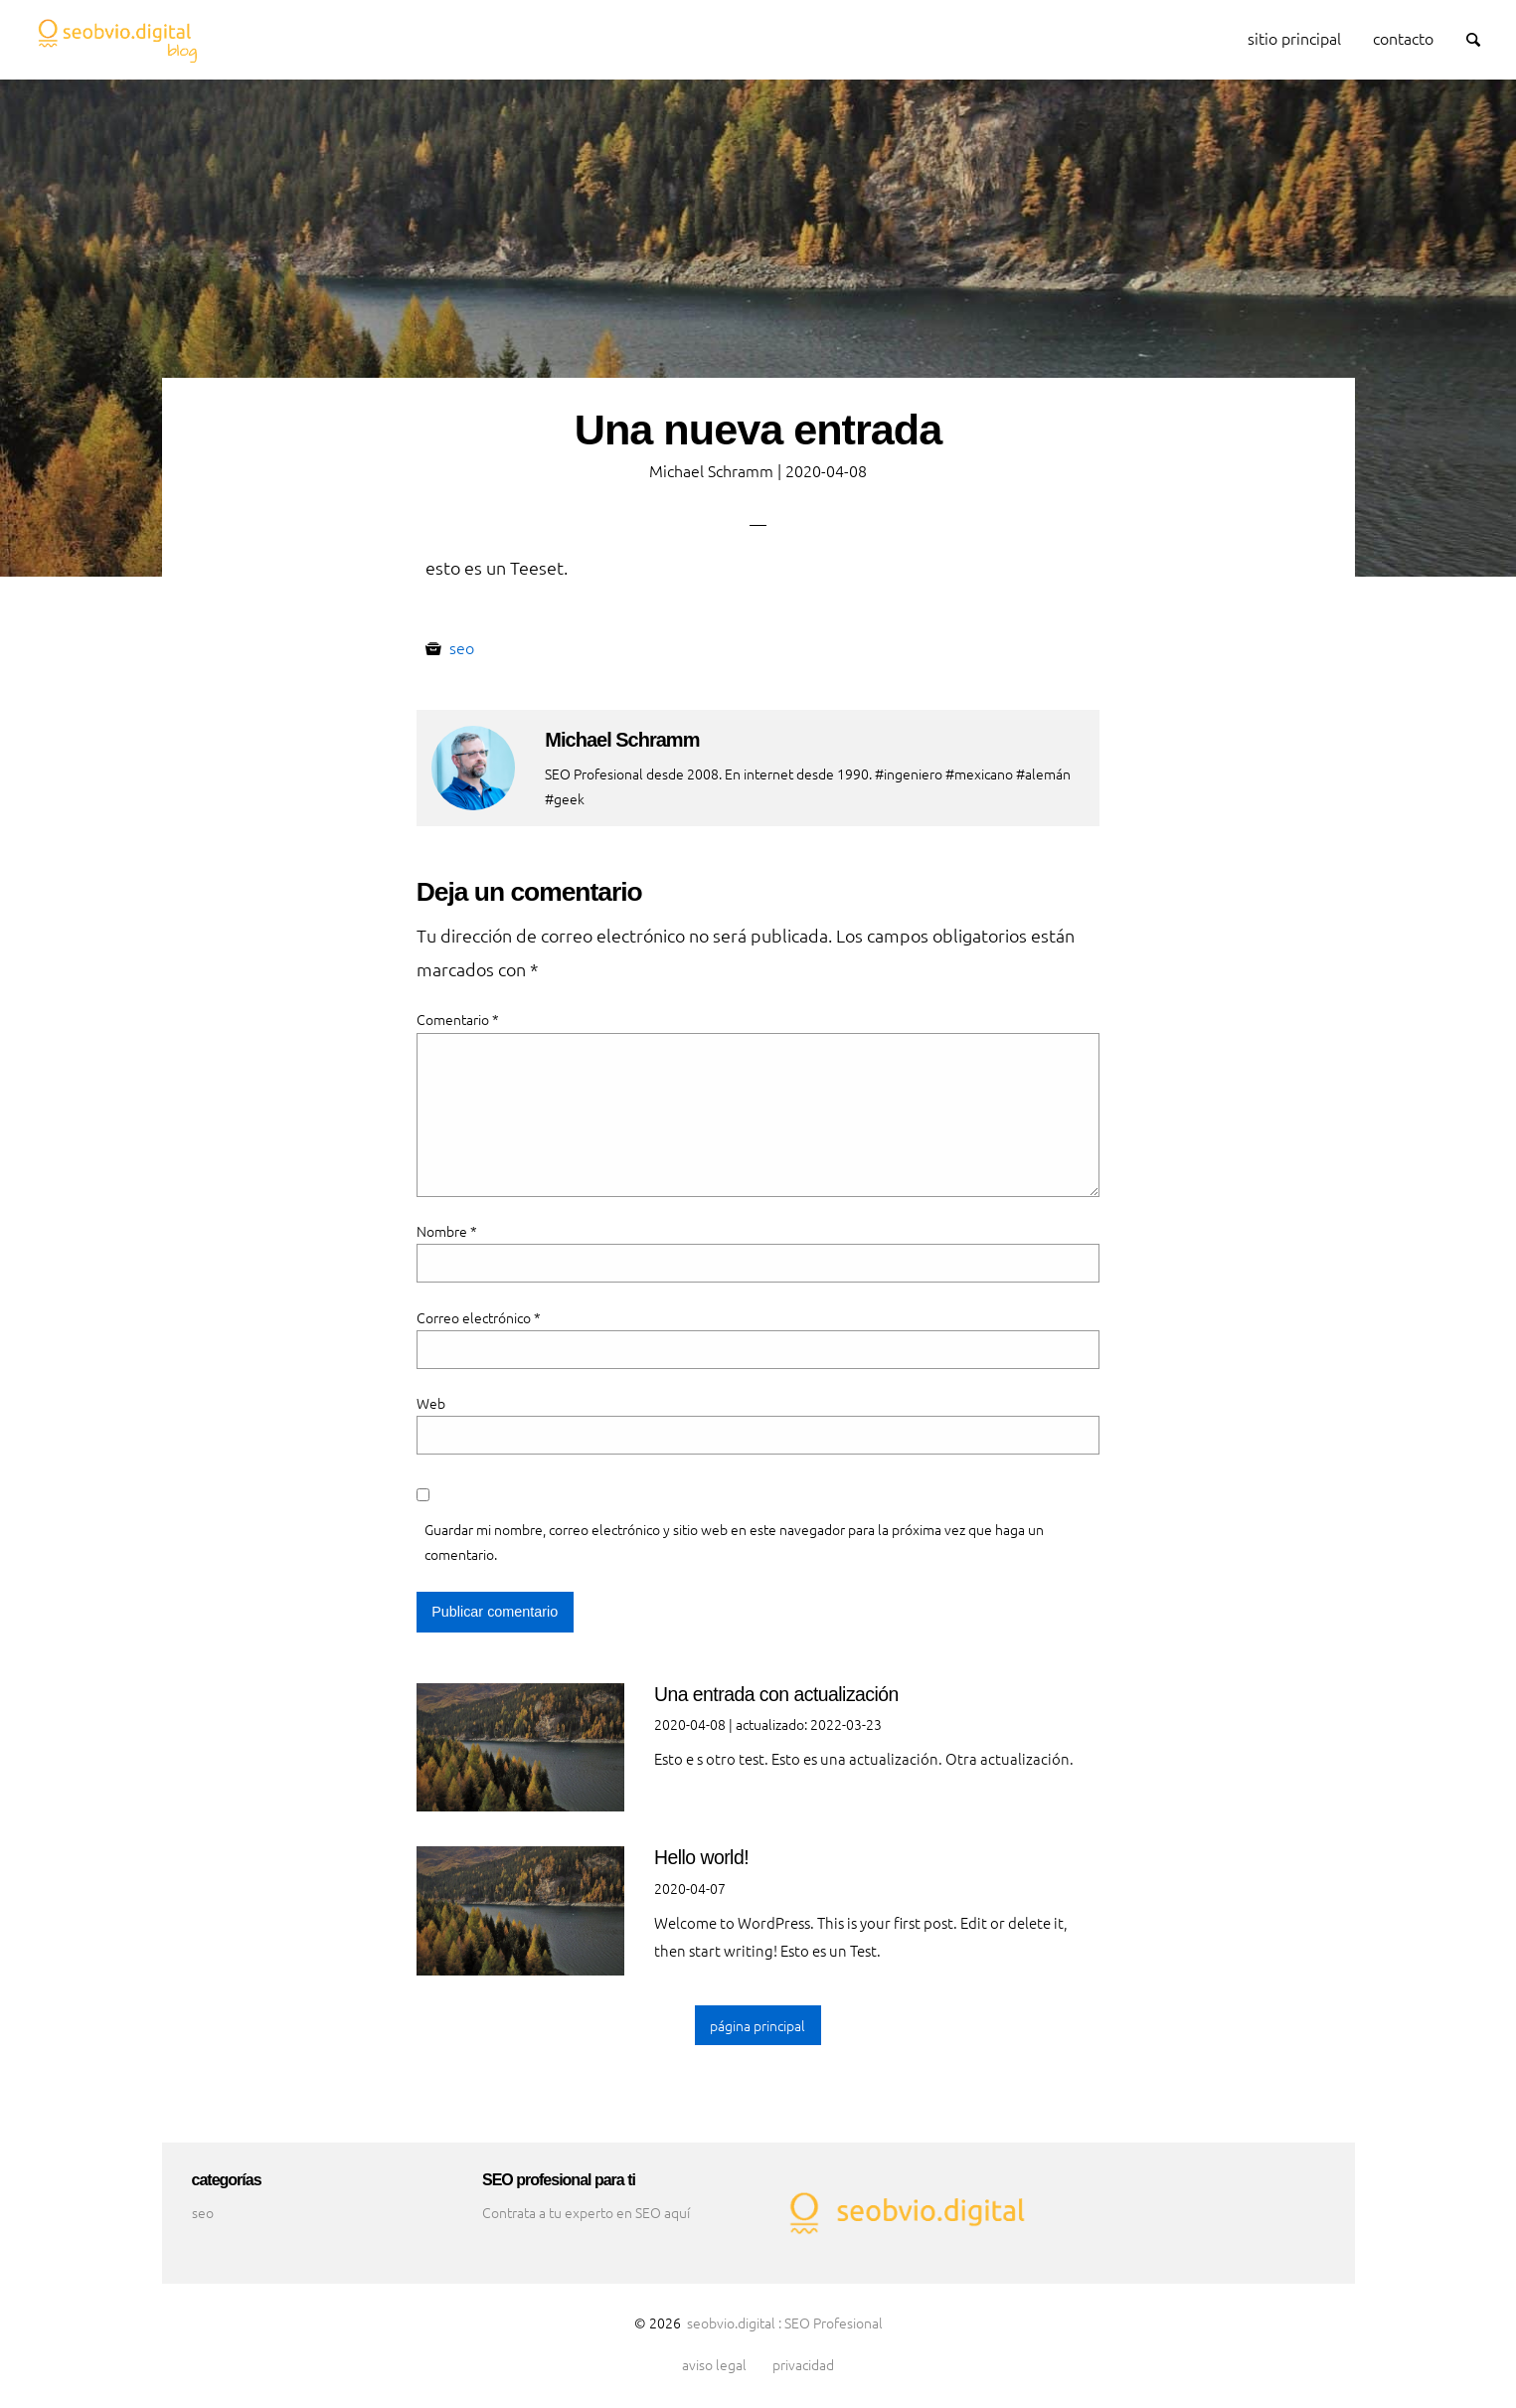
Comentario (458, 1019)
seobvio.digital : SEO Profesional (785, 2322)
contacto (1403, 38)
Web (431, 1403)
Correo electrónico (479, 1317)
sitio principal (1294, 38)
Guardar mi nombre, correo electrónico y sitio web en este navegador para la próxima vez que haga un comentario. (734, 1541)
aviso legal (714, 2365)
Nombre (447, 1231)
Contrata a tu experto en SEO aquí (586, 2212)
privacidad (803, 2365)
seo (461, 647)
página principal (757, 2025)
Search (1482, 37)
